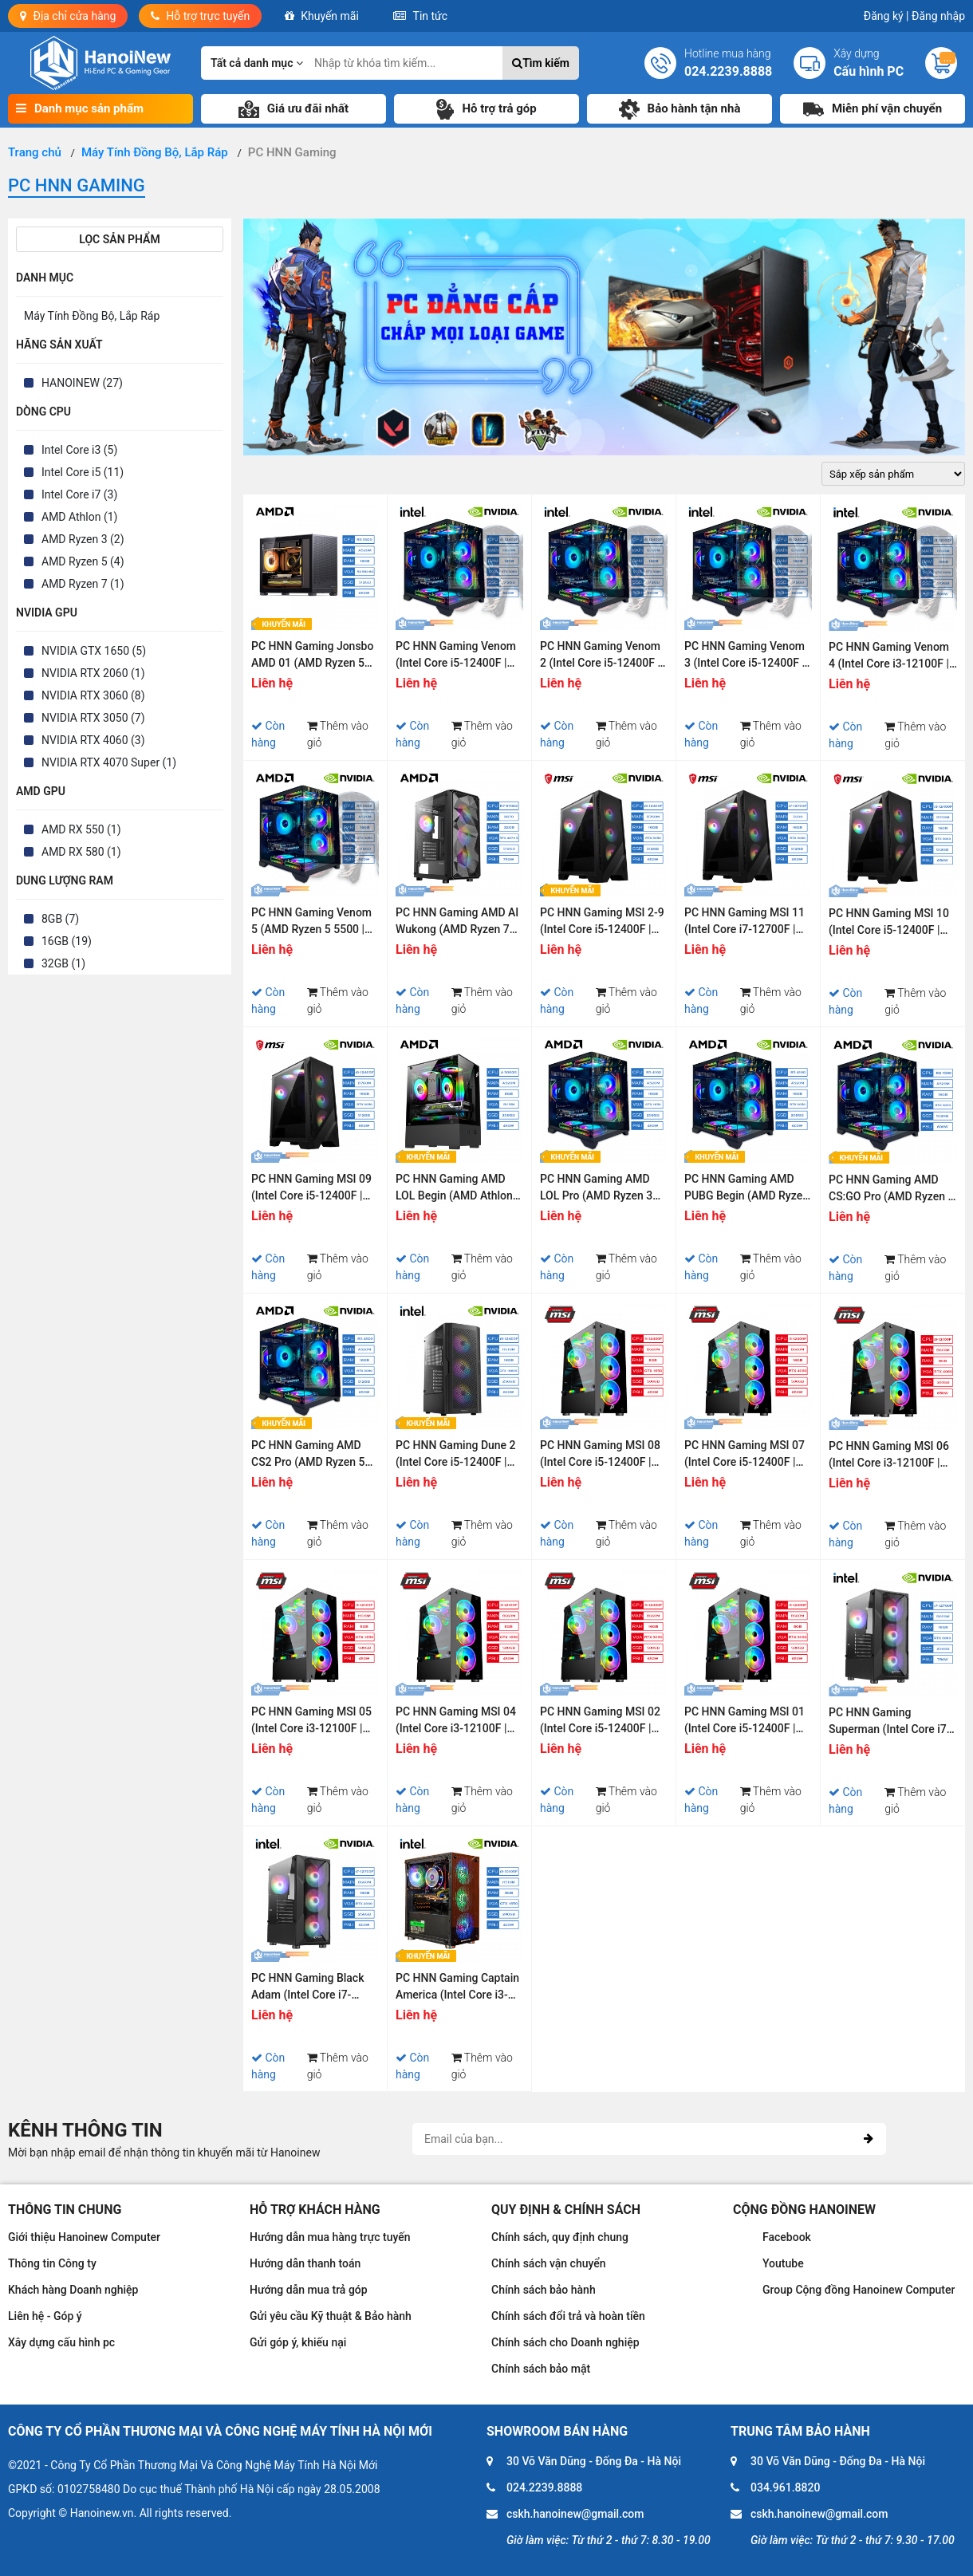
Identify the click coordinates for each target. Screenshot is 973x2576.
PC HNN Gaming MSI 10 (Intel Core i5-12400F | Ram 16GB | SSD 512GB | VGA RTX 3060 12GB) (891, 924)
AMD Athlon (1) (79, 516)
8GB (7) (60, 918)
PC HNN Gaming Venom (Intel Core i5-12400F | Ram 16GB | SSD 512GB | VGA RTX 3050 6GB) (458, 657)
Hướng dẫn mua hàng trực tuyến (330, 2237)
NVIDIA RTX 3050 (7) (93, 717)
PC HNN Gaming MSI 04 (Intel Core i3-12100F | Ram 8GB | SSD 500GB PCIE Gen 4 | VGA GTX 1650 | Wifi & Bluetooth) (456, 1722)
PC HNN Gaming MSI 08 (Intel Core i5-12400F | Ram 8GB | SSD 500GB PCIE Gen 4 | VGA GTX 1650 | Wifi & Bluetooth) (600, 1456)
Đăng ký (886, 16)
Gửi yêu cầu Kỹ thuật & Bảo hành (331, 2316)
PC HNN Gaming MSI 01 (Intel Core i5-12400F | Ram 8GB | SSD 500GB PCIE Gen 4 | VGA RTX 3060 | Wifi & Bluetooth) (744, 1722)
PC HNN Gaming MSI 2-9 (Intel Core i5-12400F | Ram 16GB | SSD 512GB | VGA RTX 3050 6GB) (602, 923)
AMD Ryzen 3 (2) (82, 539)
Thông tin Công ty (52, 2263)
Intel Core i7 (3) (79, 494)
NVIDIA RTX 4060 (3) (93, 740)
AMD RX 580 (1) (81, 851)
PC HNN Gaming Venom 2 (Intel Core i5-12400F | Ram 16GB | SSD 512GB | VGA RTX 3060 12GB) (602, 657)
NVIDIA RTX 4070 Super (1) (108, 762)
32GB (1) (63, 963)
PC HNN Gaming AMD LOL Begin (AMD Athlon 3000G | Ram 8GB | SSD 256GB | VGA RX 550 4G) (457, 1189)
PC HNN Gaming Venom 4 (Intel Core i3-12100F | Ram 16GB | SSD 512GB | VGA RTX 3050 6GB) (891, 657)
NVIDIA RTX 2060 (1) (93, 673)
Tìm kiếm (540, 63)
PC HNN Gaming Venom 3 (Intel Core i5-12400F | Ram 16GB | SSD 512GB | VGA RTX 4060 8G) (746, 657)
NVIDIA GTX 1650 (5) (93, 650)
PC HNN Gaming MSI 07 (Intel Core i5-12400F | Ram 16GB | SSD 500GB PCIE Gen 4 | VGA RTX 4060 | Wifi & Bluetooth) (744, 1456)
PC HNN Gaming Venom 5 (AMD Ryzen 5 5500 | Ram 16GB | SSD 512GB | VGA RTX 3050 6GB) (313, 923)
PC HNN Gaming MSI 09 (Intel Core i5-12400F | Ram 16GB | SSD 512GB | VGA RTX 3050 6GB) (313, 1189)
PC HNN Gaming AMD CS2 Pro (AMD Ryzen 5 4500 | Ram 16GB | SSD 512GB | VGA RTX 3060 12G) (309, 1456)
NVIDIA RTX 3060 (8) (93, 695)
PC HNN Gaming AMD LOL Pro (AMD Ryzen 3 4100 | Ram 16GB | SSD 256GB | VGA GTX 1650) (600, 1189)
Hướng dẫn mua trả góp (309, 2289)
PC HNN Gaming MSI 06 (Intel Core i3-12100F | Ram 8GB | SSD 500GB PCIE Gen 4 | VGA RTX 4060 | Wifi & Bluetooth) (889, 1457)
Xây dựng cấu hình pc (61, 2342)
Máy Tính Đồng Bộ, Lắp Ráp (92, 315)
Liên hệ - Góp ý (45, 2316)
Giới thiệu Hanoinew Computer (84, 2237)
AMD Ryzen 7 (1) (82, 583)
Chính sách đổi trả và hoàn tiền (568, 2316)
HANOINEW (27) (82, 382)
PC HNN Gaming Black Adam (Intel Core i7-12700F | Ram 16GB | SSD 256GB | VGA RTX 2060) (307, 1988)
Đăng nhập (938, 16)
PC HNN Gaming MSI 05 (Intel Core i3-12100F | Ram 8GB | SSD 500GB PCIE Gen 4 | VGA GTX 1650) (311, 1722)
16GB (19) (66, 941)
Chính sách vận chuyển (548, 2263)
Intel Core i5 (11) (82, 472)
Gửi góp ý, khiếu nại (298, 2342)
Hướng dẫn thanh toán (305, 2263)
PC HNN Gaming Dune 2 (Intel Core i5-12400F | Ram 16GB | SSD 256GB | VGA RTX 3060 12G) (458, 1456)
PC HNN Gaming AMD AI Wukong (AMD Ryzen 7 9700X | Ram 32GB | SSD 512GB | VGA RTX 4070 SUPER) (457, 923)
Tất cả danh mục (257, 63)
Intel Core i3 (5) (79, 449)
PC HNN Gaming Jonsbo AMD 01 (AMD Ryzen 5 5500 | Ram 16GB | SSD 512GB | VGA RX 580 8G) (313, 657)
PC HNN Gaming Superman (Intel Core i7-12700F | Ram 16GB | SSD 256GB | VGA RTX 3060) (893, 1723)
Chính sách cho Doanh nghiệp (565, 2342)
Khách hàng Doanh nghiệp (73, 2289)
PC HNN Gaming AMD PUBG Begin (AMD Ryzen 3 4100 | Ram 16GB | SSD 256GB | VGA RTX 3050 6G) (747, 1189)
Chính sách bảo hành (543, 2289)
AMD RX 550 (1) (81, 829)
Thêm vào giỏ (337, 734)
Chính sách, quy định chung (559, 2237)
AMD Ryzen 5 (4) (82, 561)
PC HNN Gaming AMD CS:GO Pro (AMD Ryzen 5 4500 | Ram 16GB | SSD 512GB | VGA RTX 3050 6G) (891, 1190)
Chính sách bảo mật (540, 2368)
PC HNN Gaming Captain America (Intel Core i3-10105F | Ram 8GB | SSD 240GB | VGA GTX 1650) (457, 1988)
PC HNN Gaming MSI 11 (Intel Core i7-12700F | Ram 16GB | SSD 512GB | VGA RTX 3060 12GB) (746, 923)
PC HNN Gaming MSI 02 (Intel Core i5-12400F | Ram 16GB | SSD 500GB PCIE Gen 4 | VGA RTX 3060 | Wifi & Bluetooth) (600, 1722)
